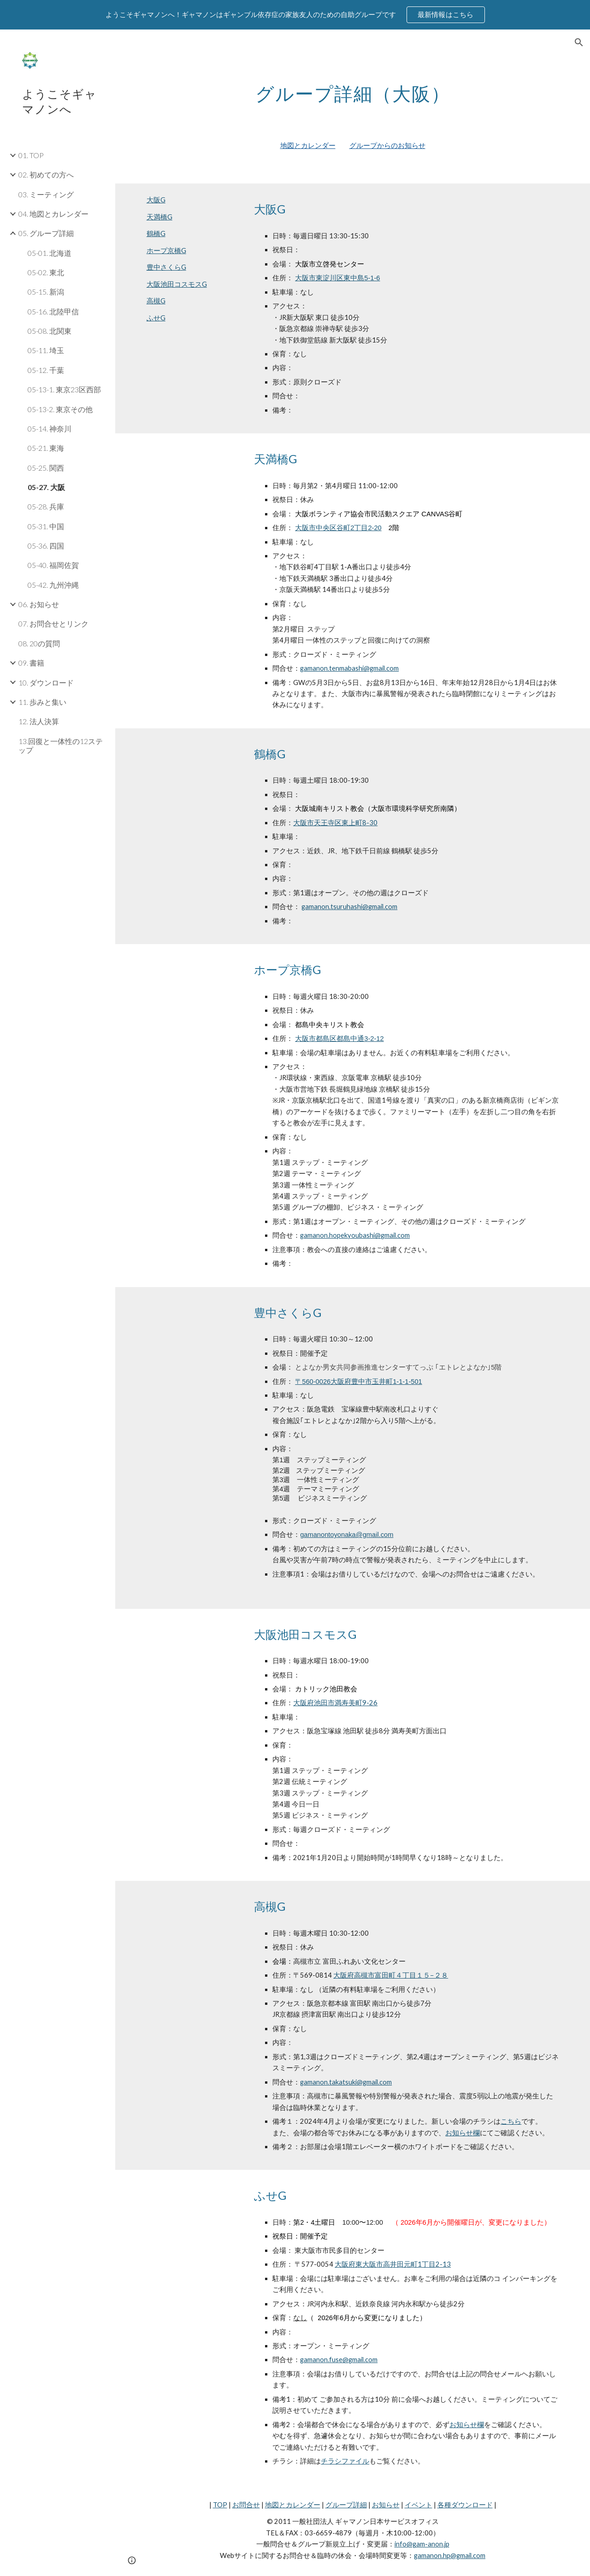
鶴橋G (156, 233)
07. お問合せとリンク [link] (53, 623)
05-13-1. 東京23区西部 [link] (64, 389)
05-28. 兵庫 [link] (46, 506)
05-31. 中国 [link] (46, 526)
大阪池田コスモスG (177, 284)
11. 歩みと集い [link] (42, 701)
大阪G (156, 200)
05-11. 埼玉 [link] (46, 350)
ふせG (156, 318)
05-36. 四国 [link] (46, 545)
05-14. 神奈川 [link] (49, 428)
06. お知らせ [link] (38, 604)
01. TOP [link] (31, 155)
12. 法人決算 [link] (38, 721)
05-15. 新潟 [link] (46, 291)
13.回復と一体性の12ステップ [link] (60, 745)
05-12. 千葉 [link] (46, 370)
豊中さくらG (166, 267)
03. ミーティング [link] (46, 194)
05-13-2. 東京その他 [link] (60, 409)
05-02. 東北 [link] (46, 272)
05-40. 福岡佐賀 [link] (53, 565)
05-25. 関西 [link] (46, 467)
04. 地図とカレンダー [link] (53, 213)
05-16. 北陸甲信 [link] (53, 311)
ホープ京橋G (166, 250)
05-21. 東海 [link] (46, 447)
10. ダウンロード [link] (46, 682)
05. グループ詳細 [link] (46, 233)
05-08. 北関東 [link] (49, 330)
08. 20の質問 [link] (39, 643)
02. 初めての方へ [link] (46, 174)
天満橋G (159, 217)
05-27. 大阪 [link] (46, 487)
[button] (579, 42)
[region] (295, 15)
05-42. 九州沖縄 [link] (53, 584)
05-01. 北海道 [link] (49, 252)
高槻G (156, 301)
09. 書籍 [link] (31, 662)
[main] (353, 90)
